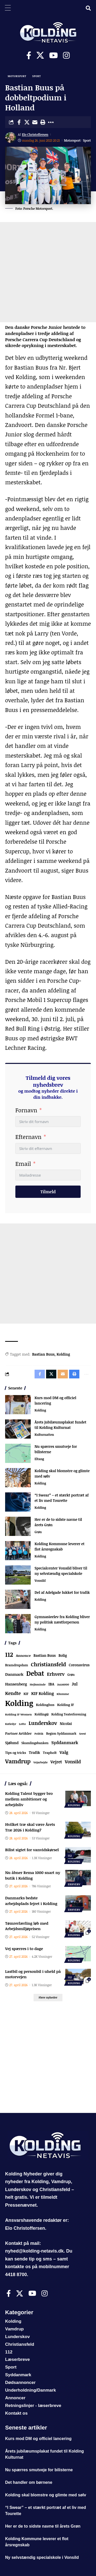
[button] (42, 122)
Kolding (63, 1354)
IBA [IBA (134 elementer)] (51, 1684)
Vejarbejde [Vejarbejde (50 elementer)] (40, 1762)
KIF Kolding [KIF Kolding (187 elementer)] (42, 1693)
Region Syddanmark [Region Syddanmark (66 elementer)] (61, 1733)
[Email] (34, 122)
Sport (36, 76)
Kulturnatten (44, 1434)
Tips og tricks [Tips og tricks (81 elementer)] (15, 1753)
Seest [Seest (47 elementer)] (82, 1733)
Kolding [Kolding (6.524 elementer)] (19, 1703)
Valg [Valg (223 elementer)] (63, 1752)
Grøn (38, 1532)
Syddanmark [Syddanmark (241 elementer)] (64, 1742)
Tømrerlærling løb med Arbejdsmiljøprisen (26, 1926)
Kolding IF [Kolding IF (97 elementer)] (65, 1704)
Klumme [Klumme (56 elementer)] (63, 1694)
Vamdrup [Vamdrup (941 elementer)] (17, 1761)
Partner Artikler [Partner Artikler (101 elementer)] (18, 1733)
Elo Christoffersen (35, 134)
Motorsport (17, 76)
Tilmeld (48, 1192)
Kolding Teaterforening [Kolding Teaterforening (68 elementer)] (68, 1714)
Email (23, 1163)
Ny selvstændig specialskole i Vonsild (42, 2557)
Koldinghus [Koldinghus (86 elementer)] (45, 1704)
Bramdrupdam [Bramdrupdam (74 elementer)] (16, 1665)
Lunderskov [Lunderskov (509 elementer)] (43, 1723)
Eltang (39, 1459)
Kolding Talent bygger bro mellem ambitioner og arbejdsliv (29, 1799)
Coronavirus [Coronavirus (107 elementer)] (79, 1664)
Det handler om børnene (28, 2482)
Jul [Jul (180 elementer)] (75, 1684)
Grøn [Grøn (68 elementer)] (70, 1674)
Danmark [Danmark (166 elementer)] (14, 1674)
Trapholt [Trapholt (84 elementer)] (50, 1752)
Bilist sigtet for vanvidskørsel (32, 1849)
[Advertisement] (48, 272)
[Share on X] (26, 122)
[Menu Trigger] (8, 8)
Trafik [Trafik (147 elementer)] (34, 1752)
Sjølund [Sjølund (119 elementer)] (12, 1742)
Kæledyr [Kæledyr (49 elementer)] (10, 1724)
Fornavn (26, 1110)
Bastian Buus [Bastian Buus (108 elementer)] (45, 1655)
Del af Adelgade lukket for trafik (62, 1592)
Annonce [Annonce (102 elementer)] (23, 1655)
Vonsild (40, 1580)
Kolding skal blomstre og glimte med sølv (45, 2495)
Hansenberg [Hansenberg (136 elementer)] (16, 1684)
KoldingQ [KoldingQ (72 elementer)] (42, 1714)
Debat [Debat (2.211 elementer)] (35, 1673)
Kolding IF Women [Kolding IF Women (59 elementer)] (18, 1714)
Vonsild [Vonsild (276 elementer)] (73, 1761)
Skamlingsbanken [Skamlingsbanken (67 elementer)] (35, 1743)
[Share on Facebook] (19, 122)
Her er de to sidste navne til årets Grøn (42, 2526)
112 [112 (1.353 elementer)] (9, 1654)
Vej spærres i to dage (24, 1948)
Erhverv (74, 1884)
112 (70, 1855)
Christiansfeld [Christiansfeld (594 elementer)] (48, 1664)
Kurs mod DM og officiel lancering (38, 2438)
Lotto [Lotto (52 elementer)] (22, 1724)
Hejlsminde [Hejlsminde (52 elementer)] (38, 1684)
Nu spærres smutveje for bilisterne (39, 2470)
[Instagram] (66, 55)
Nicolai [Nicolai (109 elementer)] (66, 1723)
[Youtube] (53, 55)
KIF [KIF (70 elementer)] (26, 1694)
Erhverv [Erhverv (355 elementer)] (56, 1674)
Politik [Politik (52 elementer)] (39, 1733)
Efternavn (28, 1136)
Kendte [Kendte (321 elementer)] (13, 1693)
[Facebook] (29, 55)
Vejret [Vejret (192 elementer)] (56, 1762)
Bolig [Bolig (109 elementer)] (63, 1655)
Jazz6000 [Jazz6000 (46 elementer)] (63, 1684)
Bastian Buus (43, 1354)
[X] (40, 55)
